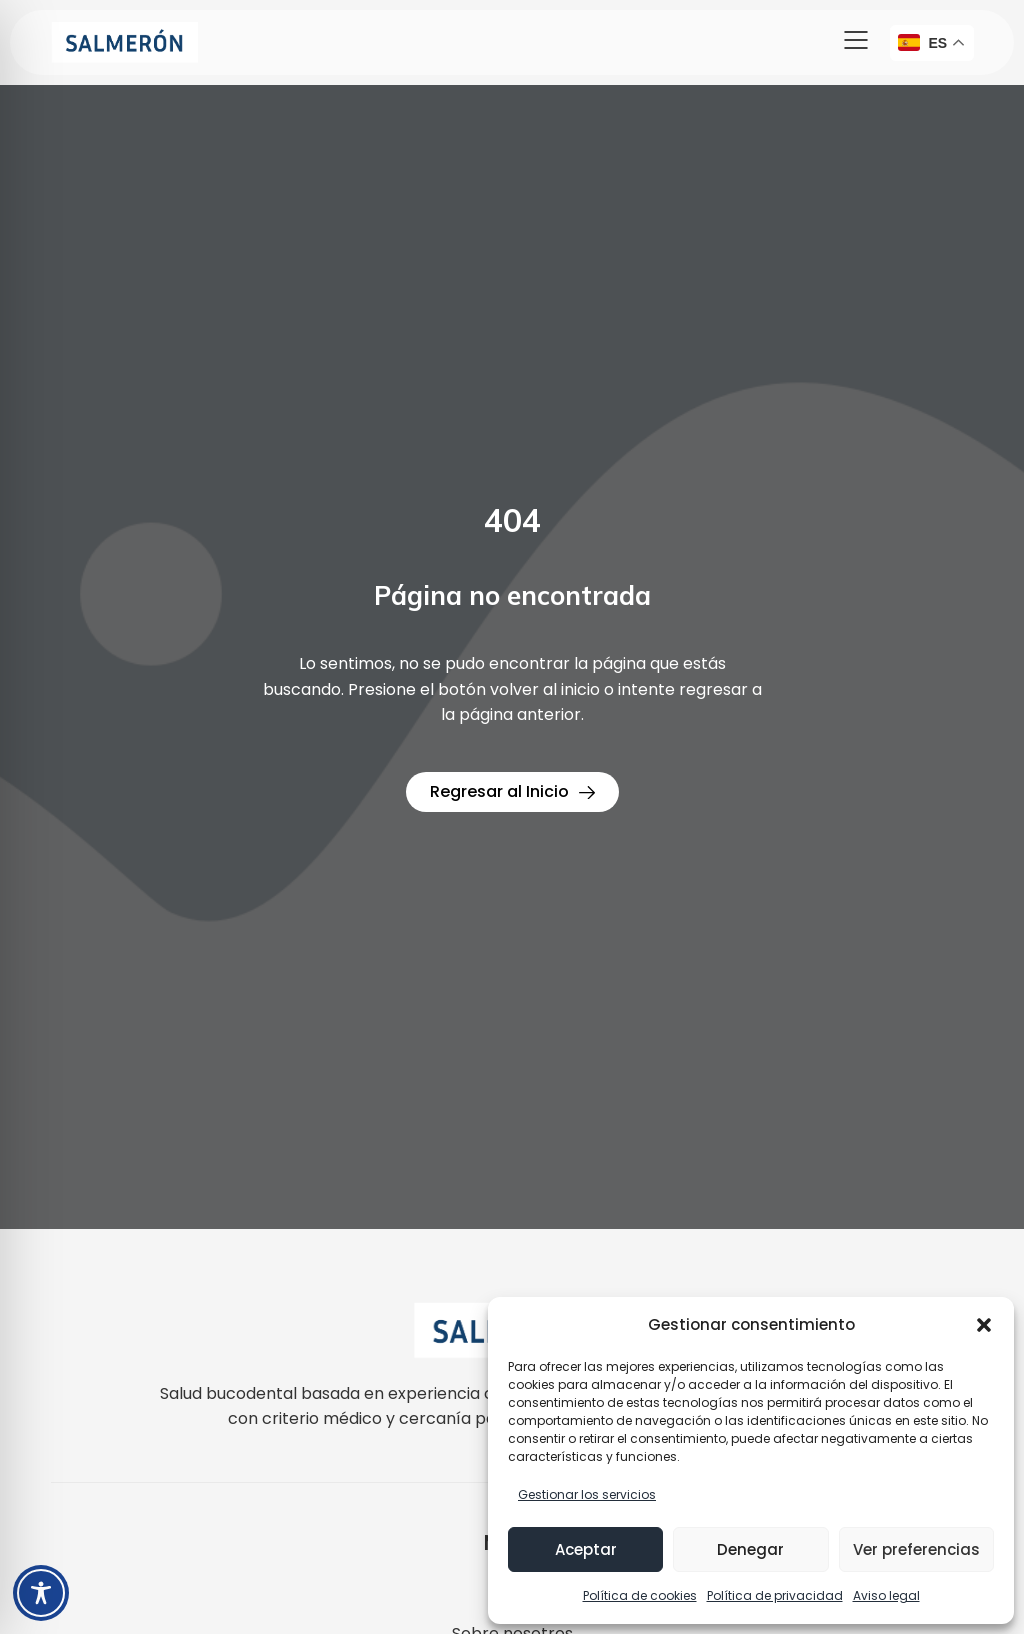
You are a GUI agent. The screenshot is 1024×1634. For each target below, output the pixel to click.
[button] (984, 1325)
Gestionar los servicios (587, 1494)
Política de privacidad (775, 1595)
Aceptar (586, 1549)
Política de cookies (640, 1595)
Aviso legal (886, 1595)
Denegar (750, 1549)
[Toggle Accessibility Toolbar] (41, 1593)
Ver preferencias (916, 1549)
